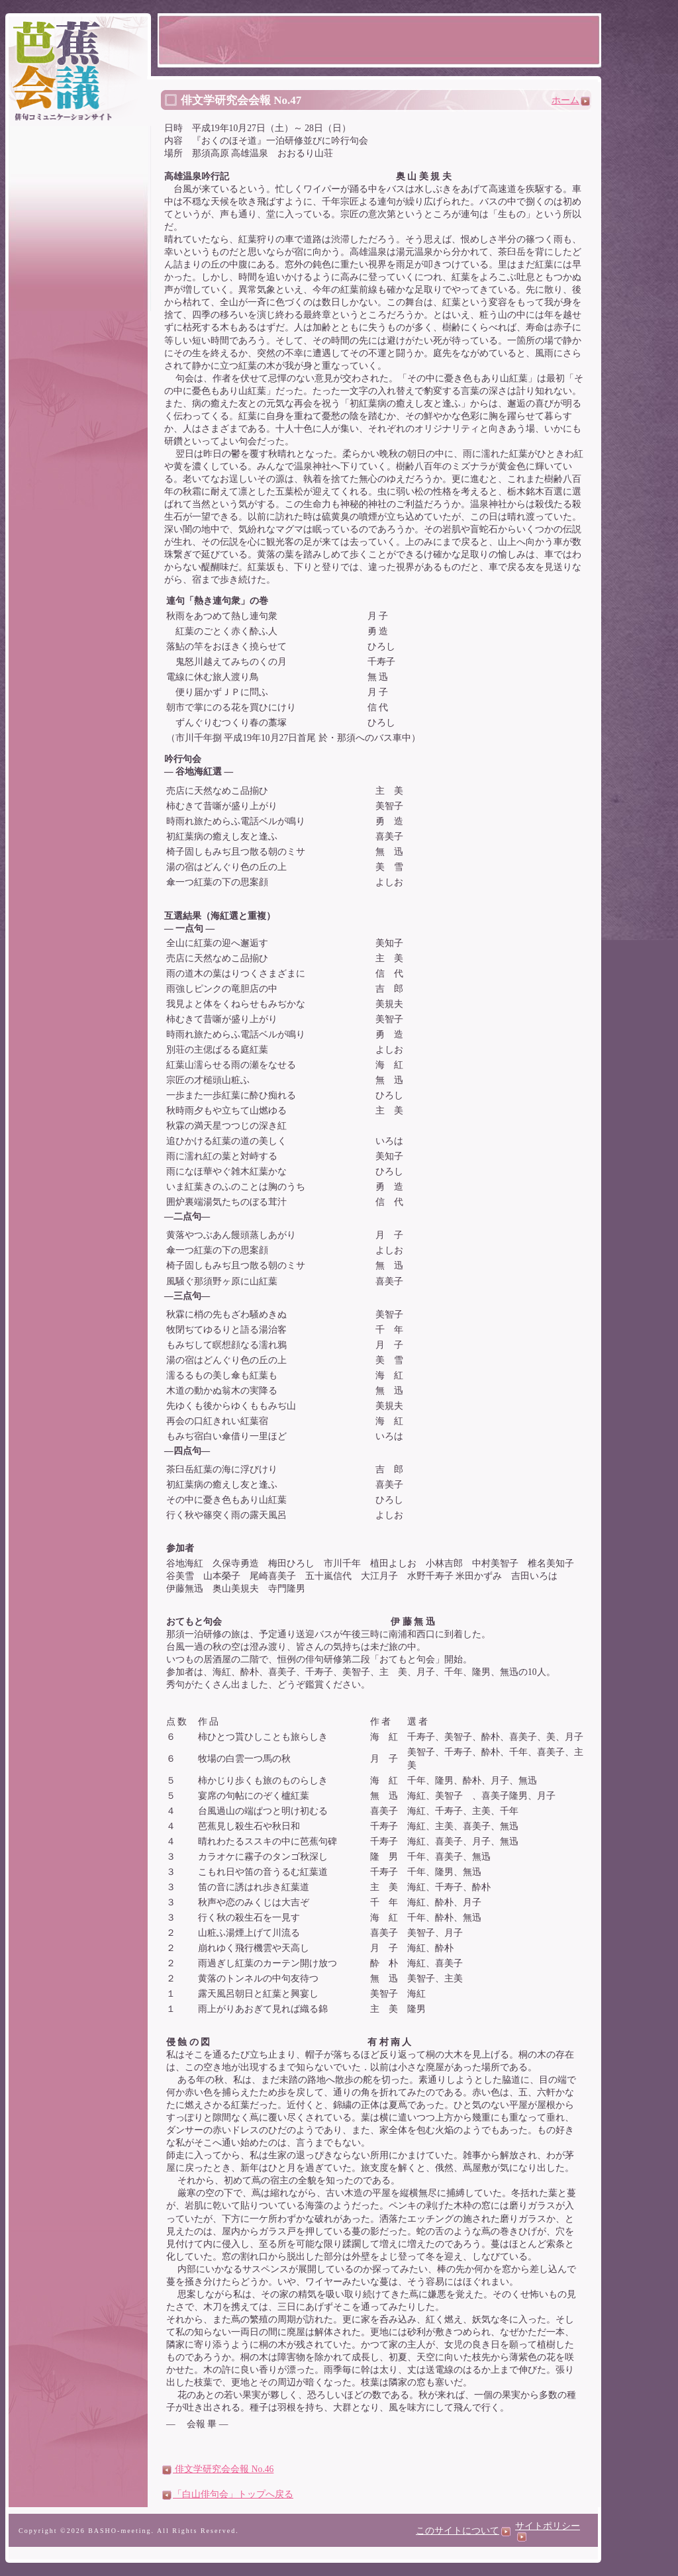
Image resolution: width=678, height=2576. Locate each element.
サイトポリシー (547, 2531)
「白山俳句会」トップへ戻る (227, 2494)
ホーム (571, 100)
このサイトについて (463, 2531)
